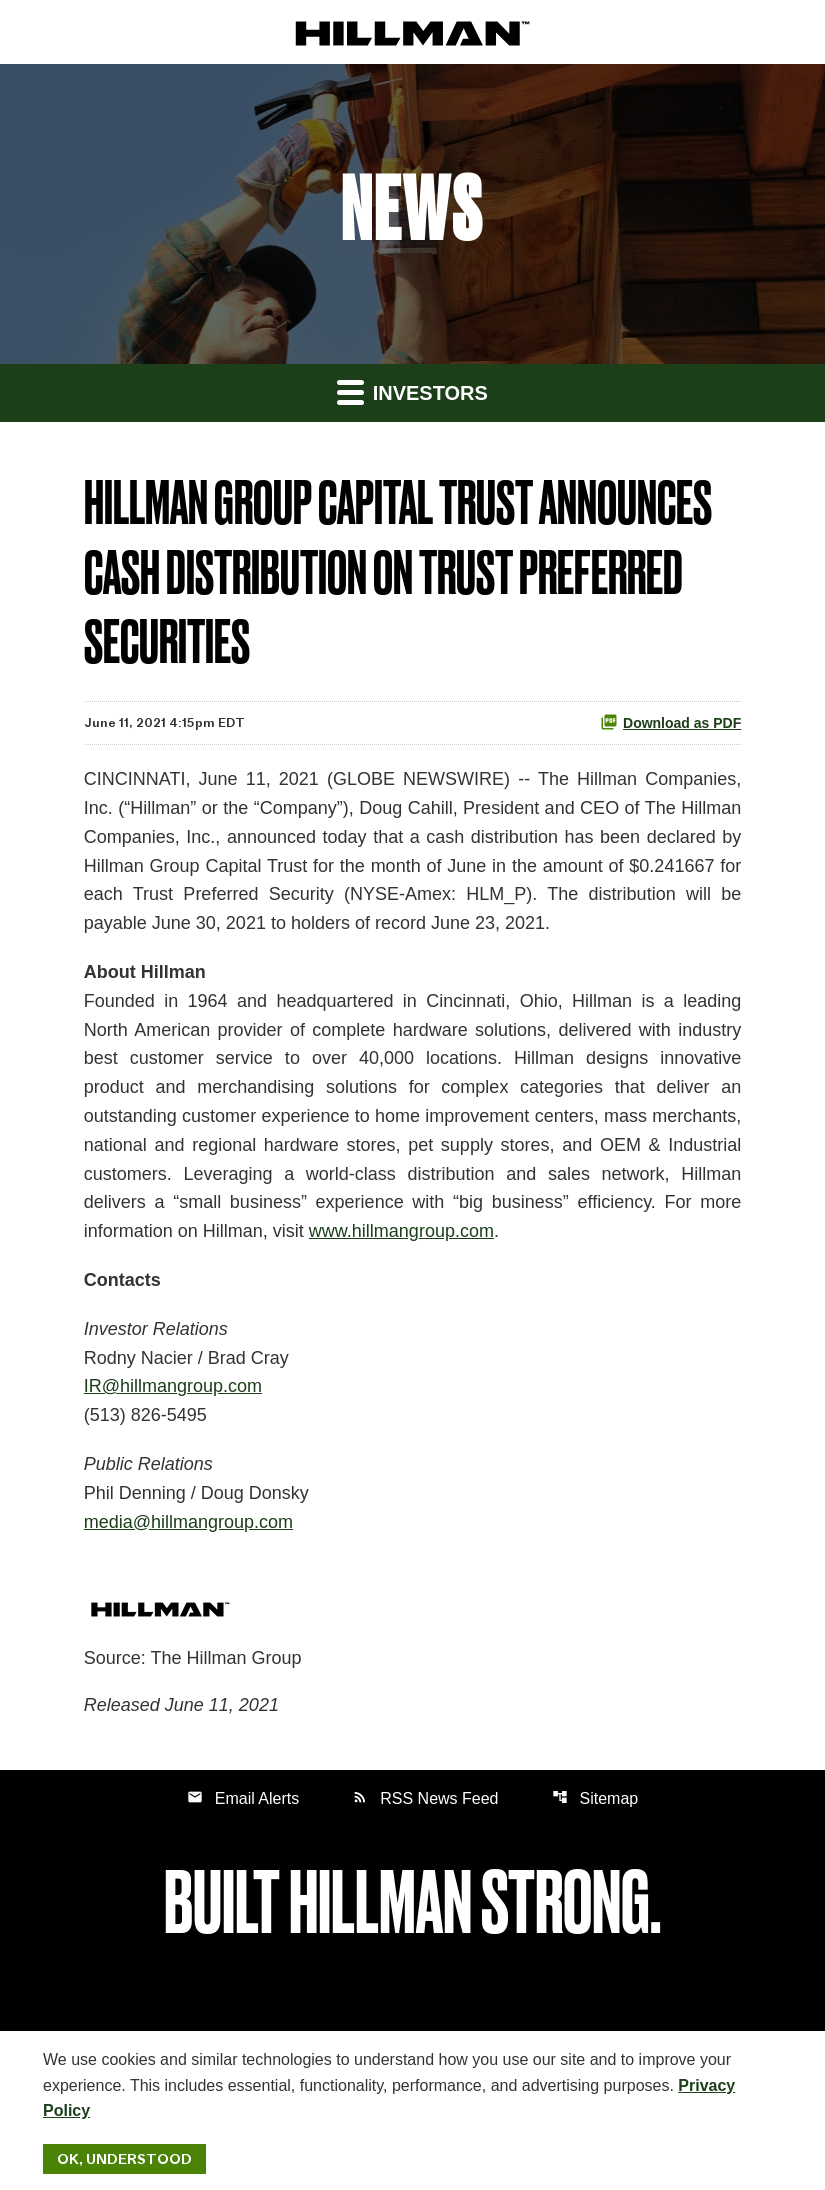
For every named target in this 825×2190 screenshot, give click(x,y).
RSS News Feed (425, 1797)
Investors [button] (412, 391)
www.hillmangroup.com (401, 1231)
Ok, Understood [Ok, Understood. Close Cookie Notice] (124, 2159)
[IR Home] (412, 32)
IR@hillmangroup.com (173, 1386)
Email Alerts (243, 1797)
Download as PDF (670, 722)
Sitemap (595, 1797)
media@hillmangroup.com (188, 1522)
